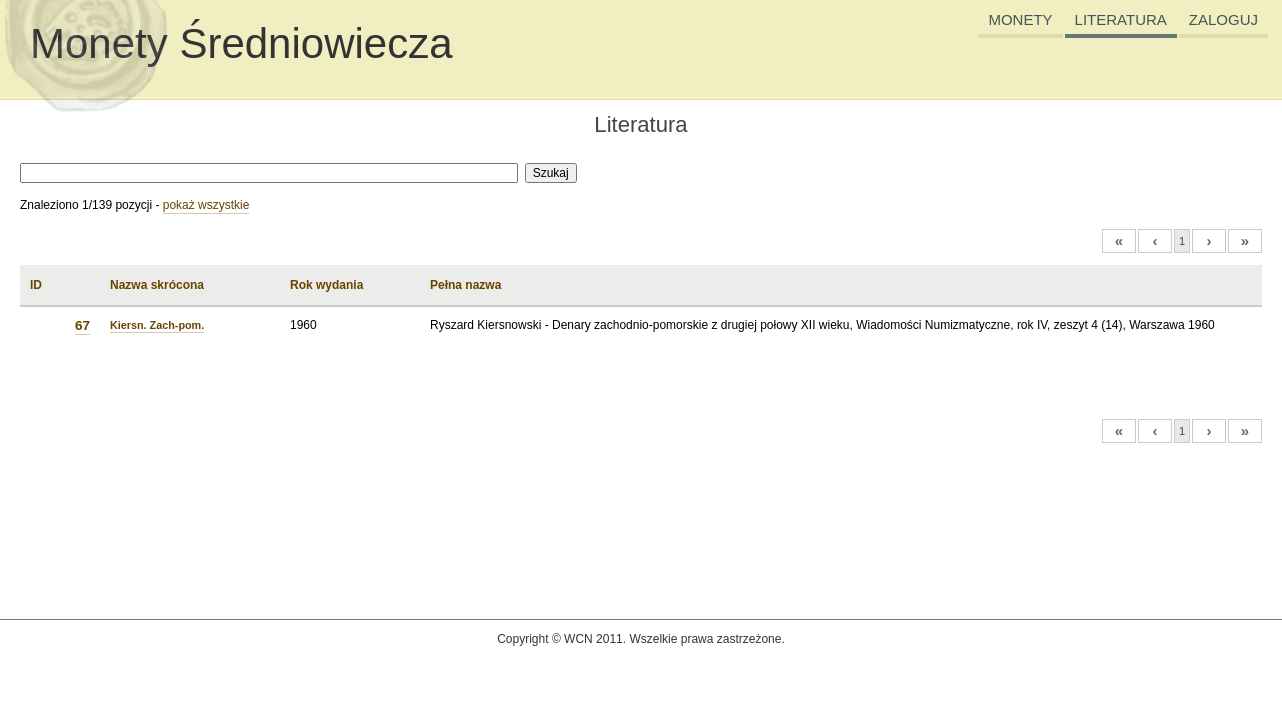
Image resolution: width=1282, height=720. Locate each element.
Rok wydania (326, 285)
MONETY (1020, 19)
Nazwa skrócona (157, 285)
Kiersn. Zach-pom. (157, 325)
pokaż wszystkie (206, 205)
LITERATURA (1121, 19)
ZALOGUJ (1223, 19)
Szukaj (551, 173)
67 (82, 325)
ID (36, 285)
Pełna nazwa (465, 285)
